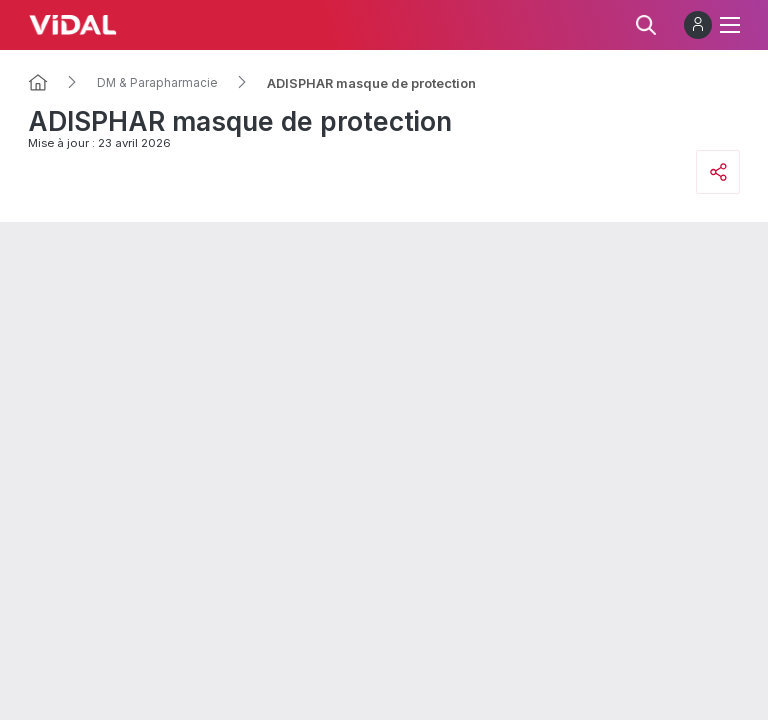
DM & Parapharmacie (157, 83)
